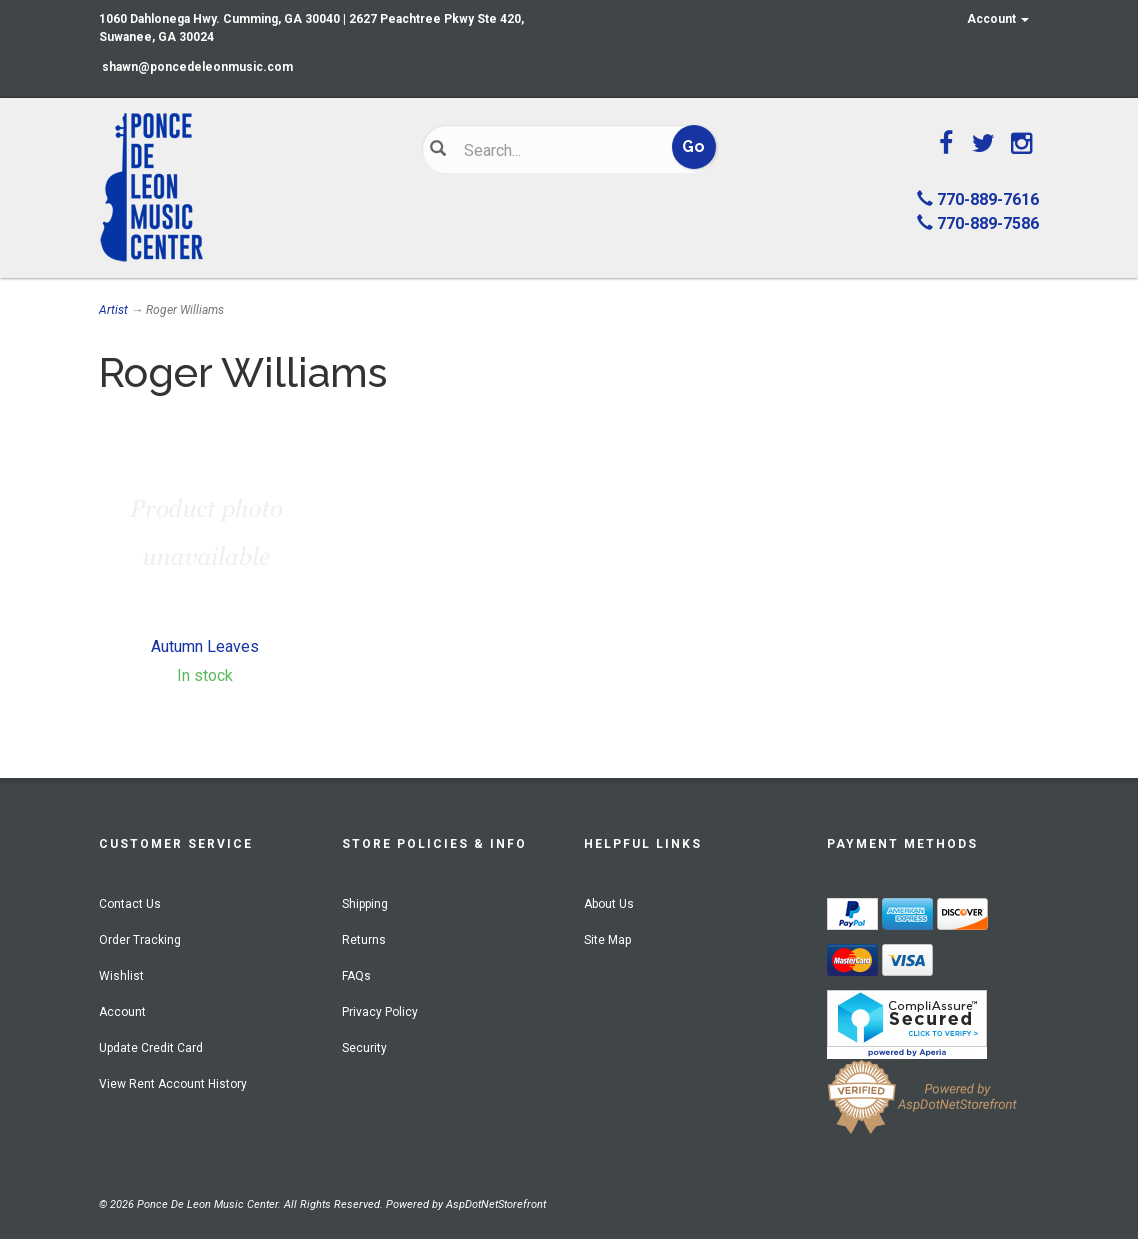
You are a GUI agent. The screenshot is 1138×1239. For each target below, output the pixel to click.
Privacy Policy (380, 1012)
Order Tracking (140, 940)
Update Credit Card (151, 1048)
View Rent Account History (173, 1084)
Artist (113, 310)
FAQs (356, 976)
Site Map (607, 940)
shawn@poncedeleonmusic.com (197, 67)
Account (998, 19)
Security (364, 1048)
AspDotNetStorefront (496, 1204)
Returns (364, 940)
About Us (609, 904)
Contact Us (130, 904)
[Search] (557, 150)
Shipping (365, 904)
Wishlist (121, 976)
